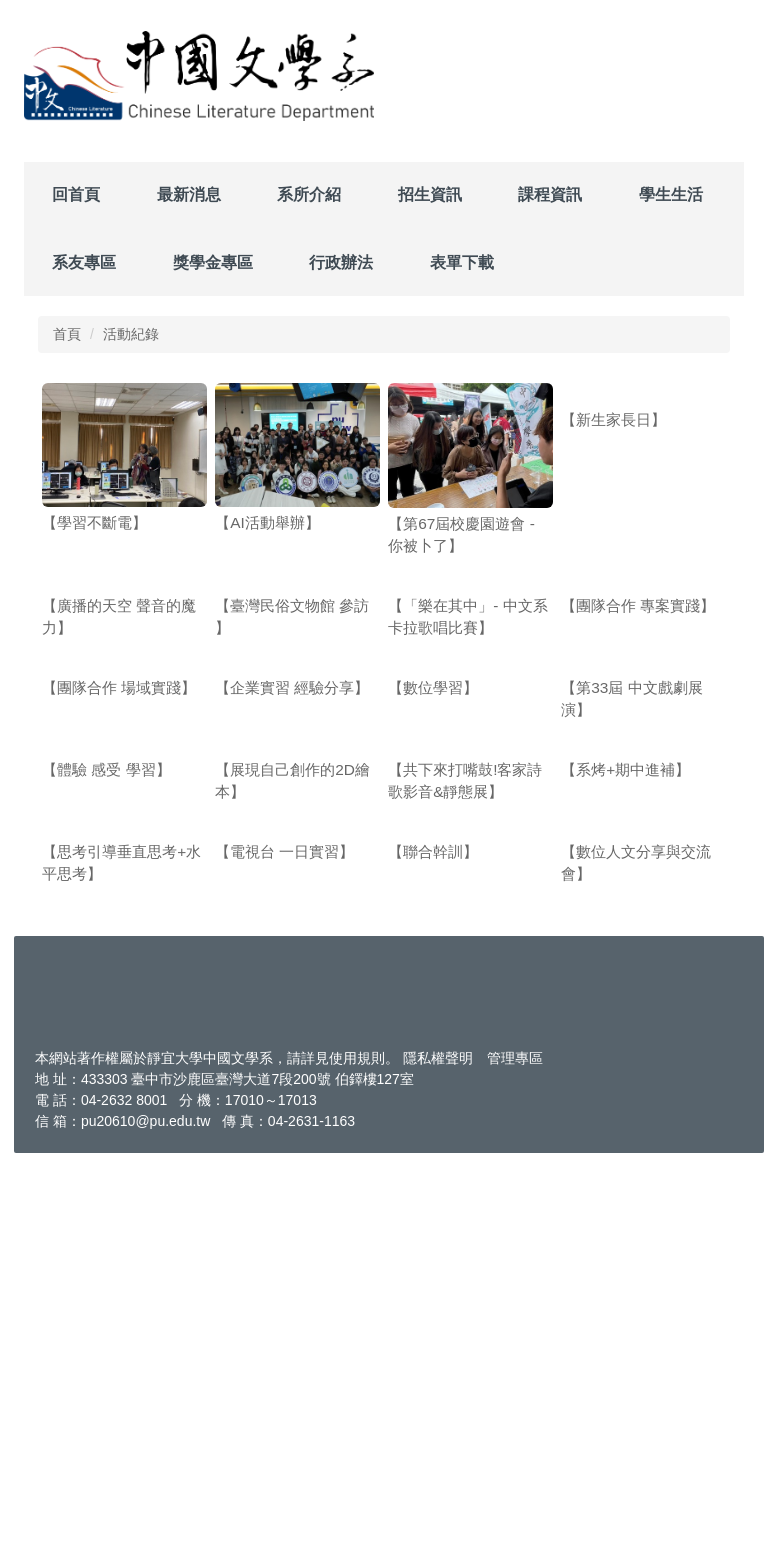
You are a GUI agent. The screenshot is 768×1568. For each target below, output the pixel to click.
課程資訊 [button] (550, 194)
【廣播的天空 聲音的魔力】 (119, 718)
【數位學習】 (433, 892)
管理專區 (515, 1468)
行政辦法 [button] (341, 262)
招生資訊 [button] (430, 194)
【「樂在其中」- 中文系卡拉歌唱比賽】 (467, 718)
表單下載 (462, 262)
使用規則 (357, 1468)
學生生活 (671, 194)
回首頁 (76, 194)
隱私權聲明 (438, 1468)
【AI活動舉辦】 (267, 522)
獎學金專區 (213, 262)
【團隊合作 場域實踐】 (119, 892)
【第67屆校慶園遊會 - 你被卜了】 (461, 534)
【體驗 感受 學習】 (106, 1076)
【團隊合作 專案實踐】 (638, 707)
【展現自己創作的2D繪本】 (292, 1087)
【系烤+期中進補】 (625, 1076)
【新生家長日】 (613, 522)
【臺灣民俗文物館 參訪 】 (292, 718)
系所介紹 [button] (309, 194)
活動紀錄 (131, 334)
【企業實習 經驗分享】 (292, 892)
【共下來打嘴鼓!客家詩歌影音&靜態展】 (465, 1087)
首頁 (67, 334)
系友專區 (84, 262)
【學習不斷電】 (94, 522)
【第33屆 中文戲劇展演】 (631, 903)
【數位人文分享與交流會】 (636, 1272)
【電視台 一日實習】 (284, 1261)
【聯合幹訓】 (433, 1261)
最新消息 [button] (189, 194)
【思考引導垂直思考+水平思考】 (121, 1272)
